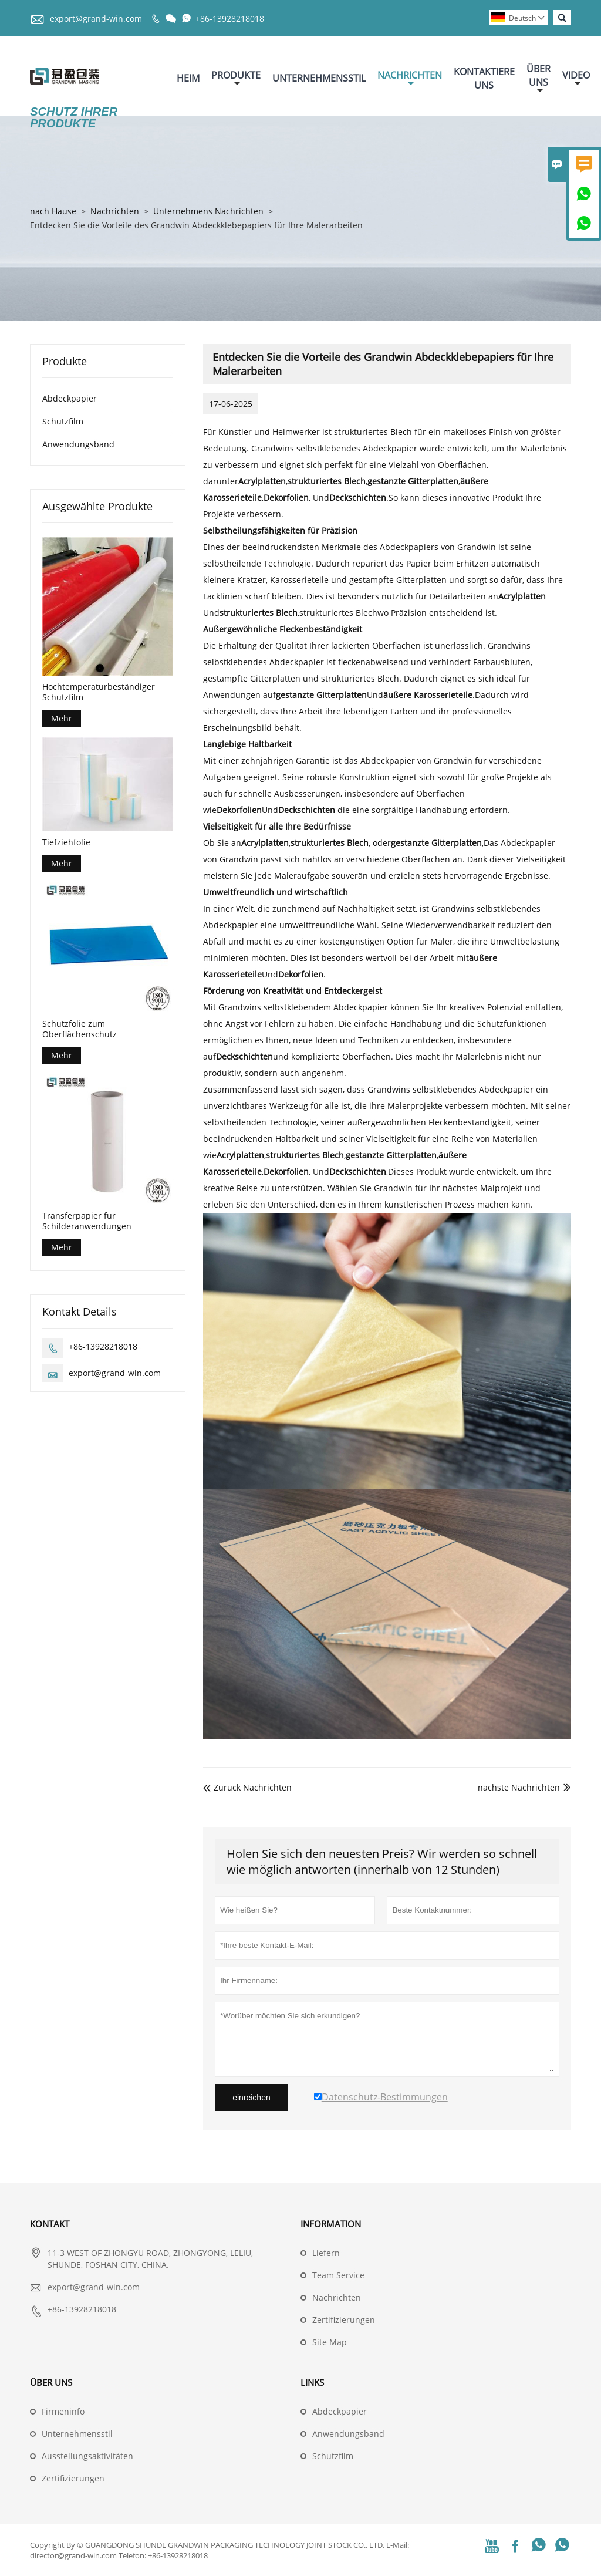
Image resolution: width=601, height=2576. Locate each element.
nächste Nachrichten (519, 1787)
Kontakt (49, 2224)
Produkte (236, 78)
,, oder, (362, 842)
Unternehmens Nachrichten (208, 211)
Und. (375, 694)
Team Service (338, 2275)
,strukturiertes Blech (298, 612)
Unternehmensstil (319, 78)
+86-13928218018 (229, 18)
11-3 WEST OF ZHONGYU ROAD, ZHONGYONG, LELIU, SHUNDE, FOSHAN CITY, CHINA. (150, 2258)
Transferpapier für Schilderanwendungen (86, 1221)
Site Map (329, 2342)
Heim (188, 78)
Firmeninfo (63, 2411)
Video (576, 78)
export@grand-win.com (96, 18)
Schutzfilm (62, 421)
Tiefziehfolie (66, 842)
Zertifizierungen (343, 2319)
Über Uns (538, 78)
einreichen (251, 2097)
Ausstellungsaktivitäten (87, 2456)
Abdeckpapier (69, 398)
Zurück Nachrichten (247, 1787)
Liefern (326, 2252)
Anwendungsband (78, 444)
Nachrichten (409, 78)
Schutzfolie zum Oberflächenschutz (79, 1029)
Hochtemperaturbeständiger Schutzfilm (98, 692)
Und (277, 809)
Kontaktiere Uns (484, 78)
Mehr (61, 718)
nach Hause (53, 211)
